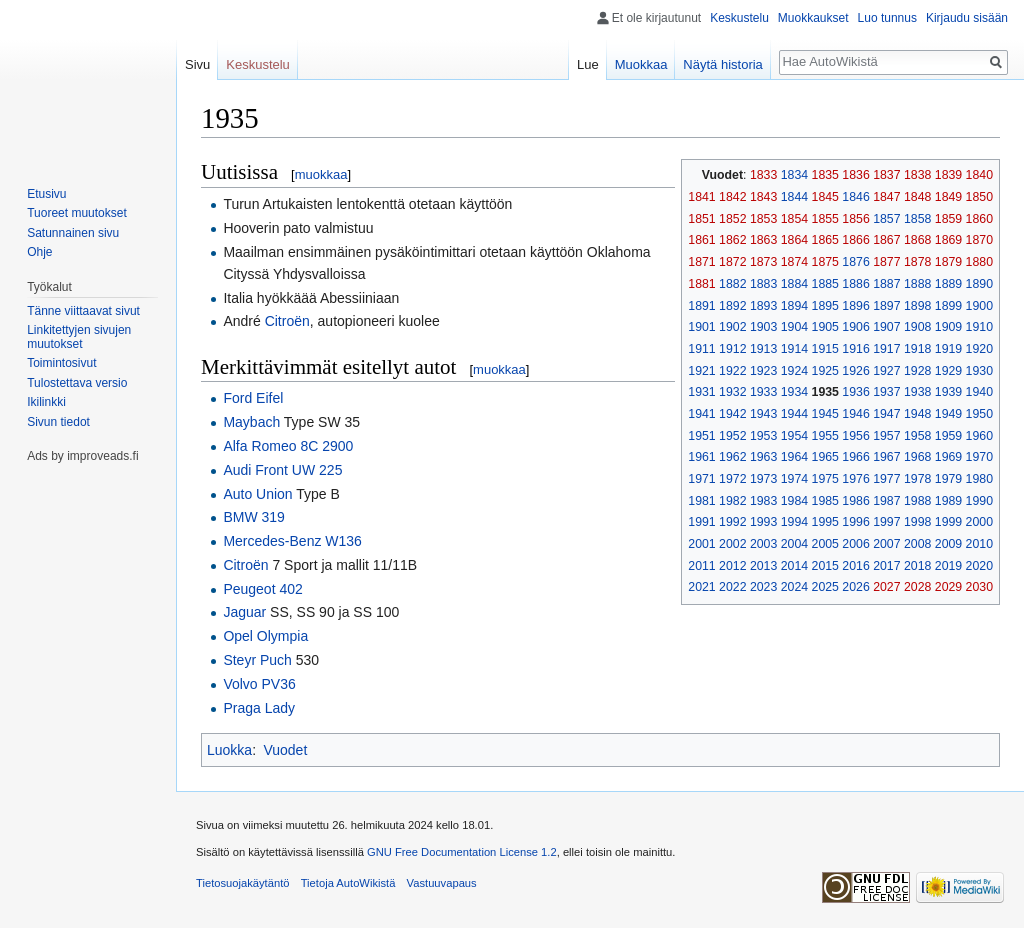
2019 (948, 566)
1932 (732, 392)
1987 (886, 501)
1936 (855, 392)
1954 (794, 436)
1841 (701, 197)
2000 (979, 522)
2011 (701, 566)
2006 (855, 544)
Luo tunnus (887, 18)
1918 (917, 349)
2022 (732, 587)
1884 (794, 284)
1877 (886, 262)
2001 (701, 544)
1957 (886, 436)
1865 (825, 240)
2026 (855, 587)
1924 (794, 371)
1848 (917, 197)
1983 (763, 501)
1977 (886, 479)
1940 (979, 392)
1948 (917, 414)
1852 (732, 219)
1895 (825, 306)
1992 (732, 522)
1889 (948, 284)
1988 (917, 501)
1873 (763, 262)
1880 (979, 262)
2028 (917, 587)
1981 (701, 501)
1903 (763, 327)
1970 (979, 457)
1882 (732, 284)
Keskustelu (739, 18)
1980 (979, 479)
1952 (732, 436)
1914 (794, 349)
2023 (763, 587)
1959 (948, 436)
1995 (825, 522)
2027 (886, 587)
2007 (886, 544)
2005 (825, 544)
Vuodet (285, 750)
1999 (948, 522)
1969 (948, 457)
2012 (732, 566)
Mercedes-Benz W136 (292, 541)
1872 (732, 262)
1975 (825, 479)
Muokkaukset (813, 18)
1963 (763, 457)
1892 (732, 306)
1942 (732, 414)
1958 (917, 436)
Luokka (229, 750)
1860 (979, 219)
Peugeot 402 (262, 589)
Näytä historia (722, 64)
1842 (732, 197)
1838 (917, 175)
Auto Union (257, 494)
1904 (794, 327)
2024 (794, 587)
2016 (855, 566)
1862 (732, 240)
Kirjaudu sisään (967, 18)
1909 (948, 327)
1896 (855, 306)
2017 (886, 566)
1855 (825, 219)
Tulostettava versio (77, 383)
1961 (701, 457)
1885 (825, 284)
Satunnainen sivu (73, 233)
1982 (732, 501)
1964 (794, 457)
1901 (701, 327)
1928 (917, 371)
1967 (886, 457)
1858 (917, 219)
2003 (763, 544)
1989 (948, 501)
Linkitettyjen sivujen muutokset (79, 337)
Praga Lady (259, 708)
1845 (825, 197)
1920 (979, 349)
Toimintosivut (61, 363)
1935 (825, 392)
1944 (794, 414)
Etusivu (46, 194)
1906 (855, 327)
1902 (732, 327)
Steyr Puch (257, 660)
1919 (948, 349)
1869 (948, 240)
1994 (794, 522)
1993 (763, 522)
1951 (701, 436)
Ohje (39, 252)
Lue (588, 64)
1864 (794, 240)
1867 (886, 240)
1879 (948, 262)
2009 (948, 544)
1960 (979, 436)
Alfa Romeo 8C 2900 (288, 446)
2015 (825, 566)
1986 (855, 501)
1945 (825, 414)
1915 (825, 349)
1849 (948, 197)
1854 (794, 219)
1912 (732, 349)
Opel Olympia (265, 636)
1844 (794, 197)
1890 (979, 284)
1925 (825, 371)
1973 (763, 479)
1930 (979, 371)
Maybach (251, 422)
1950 (979, 414)
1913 (763, 349)
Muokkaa (641, 64)
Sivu (197, 64)
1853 (763, 219)
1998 (917, 522)
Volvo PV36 (259, 684)
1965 (825, 457)
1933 (763, 392)
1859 (948, 219)
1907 (886, 327)
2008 (917, 544)
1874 (794, 262)
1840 (979, 175)
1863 (763, 240)
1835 (825, 175)
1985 (825, 501)
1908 (917, 327)
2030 (979, 587)
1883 (763, 284)
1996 (855, 522)
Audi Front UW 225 (282, 470)
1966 (855, 457)
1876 (855, 262)
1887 (886, 284)
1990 (979, 501)
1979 (948, 479)
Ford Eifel (253, 398)
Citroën (287, 321)
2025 (825, 587)
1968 (917, 457)
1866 (855, 240)
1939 (948, 392)
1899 (948, 306)
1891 (701, 306)
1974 (794, 479)
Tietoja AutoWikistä (348, 883)
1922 (732, 371)
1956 (855, 436)
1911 (701, 349)
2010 (979, 544)
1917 (886, 349)
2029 (948, 587)
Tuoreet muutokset (77, 213)
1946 (855, 414)
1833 (763, 175)
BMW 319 (253, 517)
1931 (701, 392)
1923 (763, 371)
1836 (855, 175)
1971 (701, 479)
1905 (825, 327)
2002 (732, 544)
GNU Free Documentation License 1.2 (462, 852)
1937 (886, 392)
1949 (948, 414)
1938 (917, 392)
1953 (763, 436)
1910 (979, 327)
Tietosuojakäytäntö (243, 883)
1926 (855, 371)
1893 (763, 306)
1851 (701, 219)
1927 (886, 371)
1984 (794, 501)
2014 (794, 566)
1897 (886, 306)
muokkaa (321, 174)
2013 (763, 566)
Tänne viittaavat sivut (83, 311)
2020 (979, 566)
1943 (763, 414)
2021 (701, 587)
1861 (701, 240)
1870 (979, 240)
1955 (825, 436)
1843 (763, 197)
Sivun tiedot (58, 422)
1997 (886, 522)
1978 (917, 479)
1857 (886, 219)
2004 (794, 544)
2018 (917, 566)
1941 (701, 414)
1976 (855, 479)
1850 (979, 197)
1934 (794, 392)
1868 (917, 240)
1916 (855, 349)
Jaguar (244, 612)
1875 (825, 262)
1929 (948, 371)
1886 (855, 284)
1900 (979, 306)
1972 (732, 479)
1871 (701, 262)
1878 (917, 262)
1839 (948, 175)
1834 (794, 175)
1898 (917, 306)
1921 (701, 371)
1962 (732, 457)
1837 (886, 175)
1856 (855, 219)
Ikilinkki (46, 402)
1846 (855, 197)
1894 (794, 306)
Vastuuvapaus (442, 883)
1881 (701, 284)
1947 (886, 414)
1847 (886, 197)
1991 (701, 522)
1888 (917, 284)
